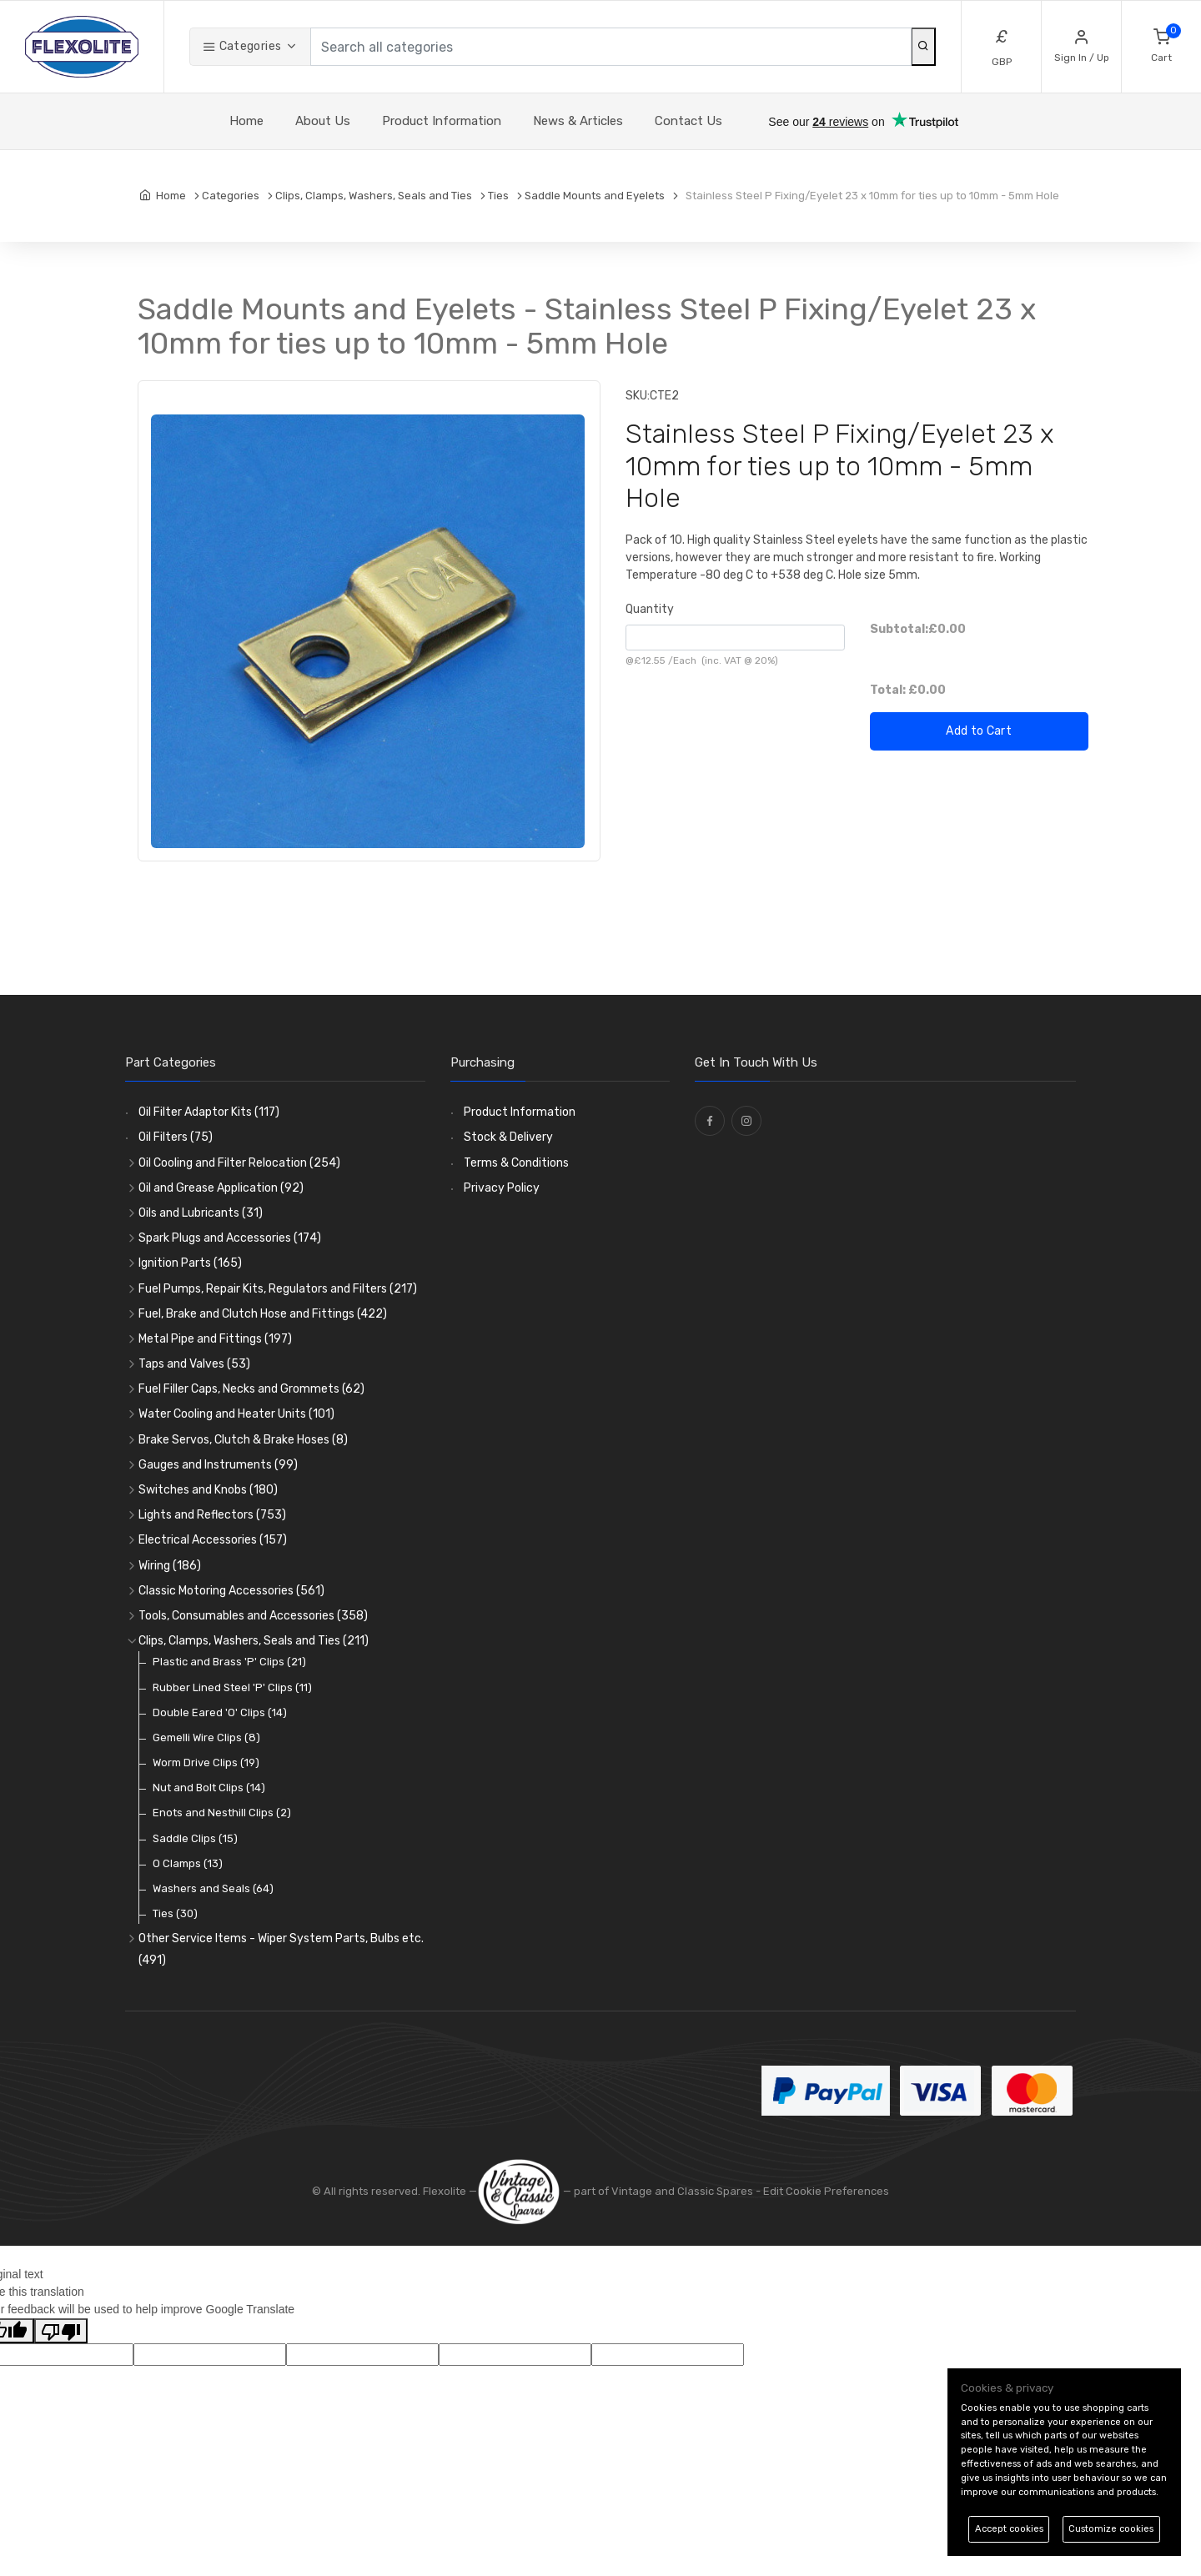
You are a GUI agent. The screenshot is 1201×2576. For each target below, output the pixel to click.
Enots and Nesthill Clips (222, 1812)
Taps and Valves (194, 1364)
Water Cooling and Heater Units (236, 1414)
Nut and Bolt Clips (209, 1787)
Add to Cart (979, 731)
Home (246, 120)
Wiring (169, 1566)
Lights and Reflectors (212, 1515)
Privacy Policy (502, 1188)
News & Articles (578, 120)
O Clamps (188, 1863)
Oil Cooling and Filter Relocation (239, 1163)
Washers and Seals (213, 1888)
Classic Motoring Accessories (231, 1591)
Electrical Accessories (212, 1540)
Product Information (441, 120)
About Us (322, 120)
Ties (175, 1913)
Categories (242, 46)
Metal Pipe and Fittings (215, 1339)
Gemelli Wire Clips (206, 1737)
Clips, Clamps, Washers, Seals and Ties (253, 1641)
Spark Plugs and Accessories (229, 1238)
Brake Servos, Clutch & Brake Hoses (243, 1440)
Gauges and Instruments (218, 1465)
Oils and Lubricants (200, 1213)
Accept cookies (1009, 2528)
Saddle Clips (195, 1838)
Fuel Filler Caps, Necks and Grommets (251, 1389)
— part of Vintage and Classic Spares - (620, 2191)
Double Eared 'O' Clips (220, 1712)
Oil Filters (175, 1137)
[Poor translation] (61, 2330)
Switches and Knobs (208, 1490)
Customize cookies (1110, 2528)
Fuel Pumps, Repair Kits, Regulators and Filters (277, 1289)
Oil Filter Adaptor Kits (208, 1112)
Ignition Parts (190, 1263)
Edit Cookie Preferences (826, 2191)
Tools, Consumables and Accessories (253, 1616)
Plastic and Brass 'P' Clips (229, 1661)
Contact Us (688, 120)
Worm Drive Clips (206, 1762)
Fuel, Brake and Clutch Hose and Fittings (262, 1314)
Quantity (650, 609)
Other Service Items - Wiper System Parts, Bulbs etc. (281, 1948)
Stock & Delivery (508, 1137)
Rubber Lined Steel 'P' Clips (232, 1687)
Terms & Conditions (516, 1163)
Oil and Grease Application (221, 1188)
